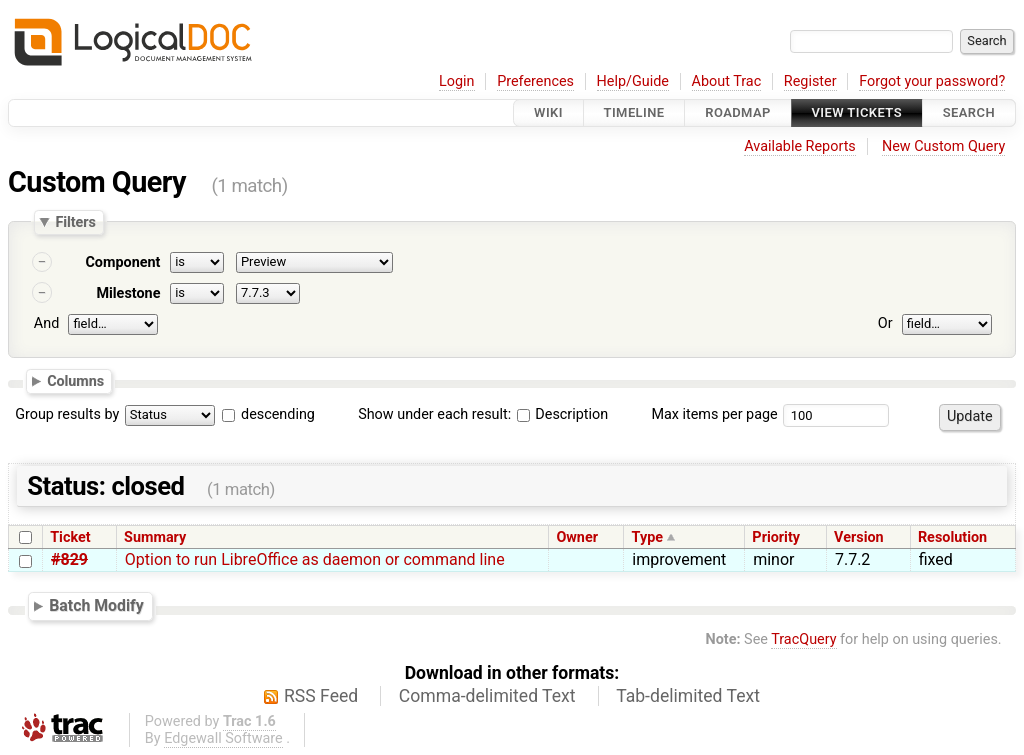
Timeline (634, 112)
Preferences (535, 81)
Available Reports (800, 146)
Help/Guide (633, 81)
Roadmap (738, 112)
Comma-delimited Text (487, 696)
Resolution (952, 537)
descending (278, 414)
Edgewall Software (223, 738)
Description (562, 414)
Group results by (67, 414)
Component (122, 262)
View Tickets (857, 112)
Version (859, 537)
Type (647, 537)
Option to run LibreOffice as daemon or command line (315, 559)
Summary (155, 537)
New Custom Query (943, 146)
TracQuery (803, 639)
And (46, 323)
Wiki (548, 112)
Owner (577, 537)
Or (885, 323)
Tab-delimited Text (688, 696)
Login (457, 81)
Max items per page (714, 414)
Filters (75, 222)
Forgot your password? (932, 81)
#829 (69, 559)
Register (810, 81)
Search (969, 112)
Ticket (70, 537)
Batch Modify (96, 605)
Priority (776, 537)
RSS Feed (321, 696)
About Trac (727, 81)
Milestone (128, 293)
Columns (75, 380)
